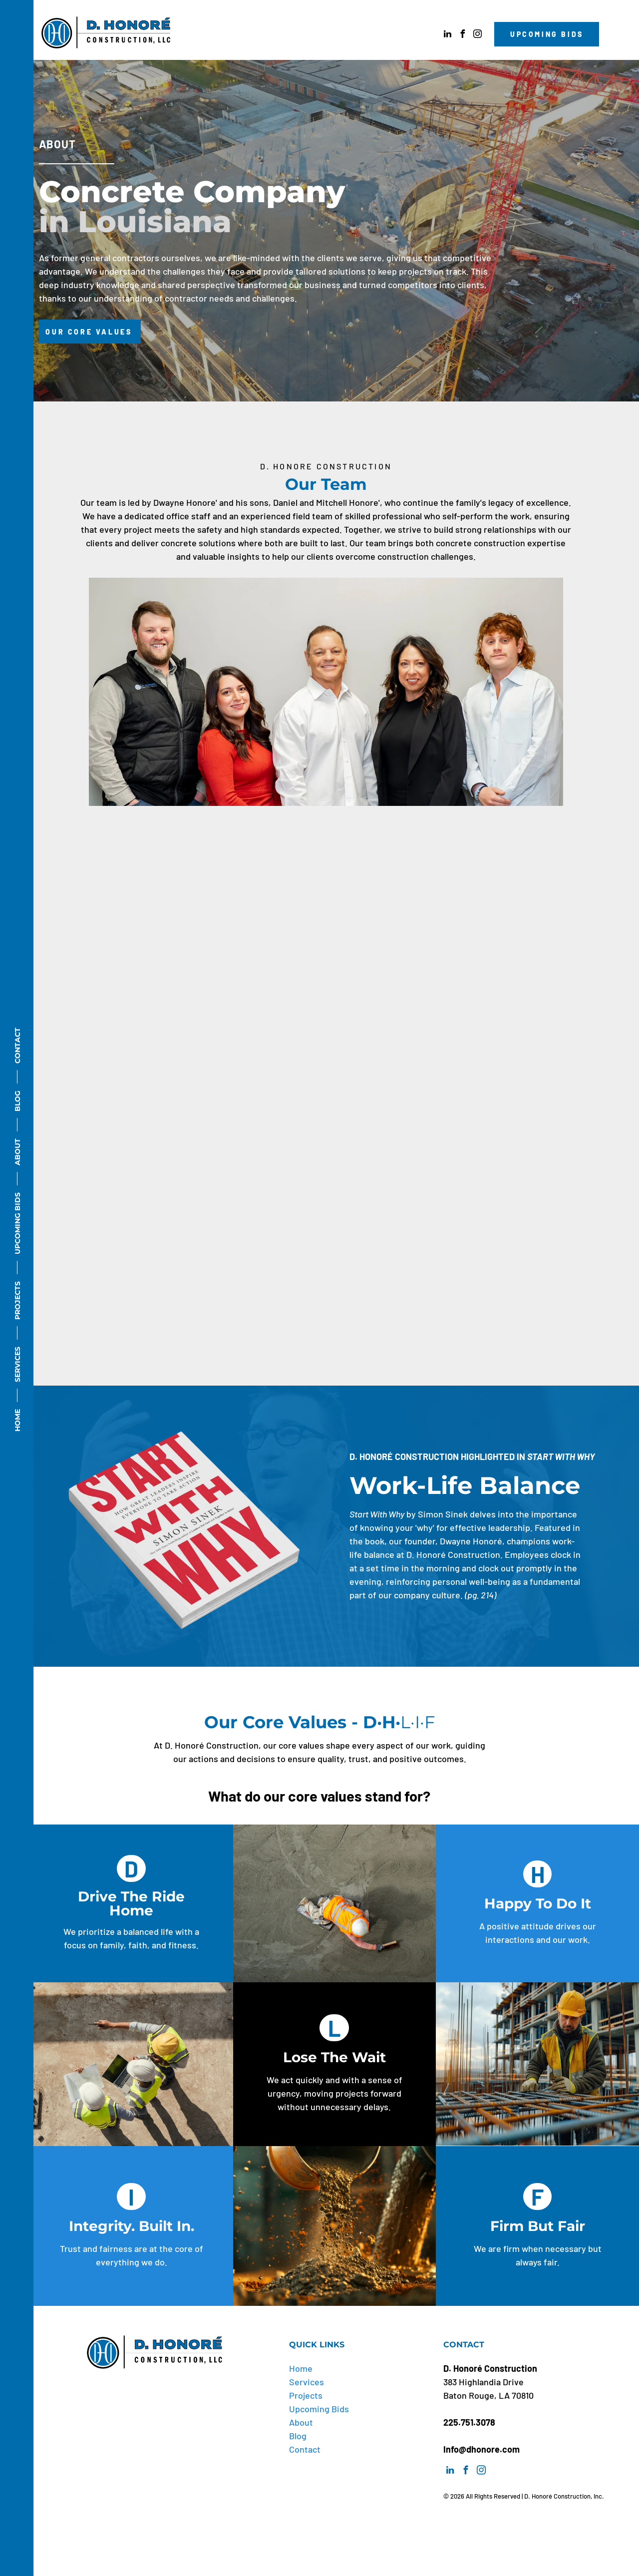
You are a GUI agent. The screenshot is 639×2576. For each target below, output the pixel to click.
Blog (298, 2435)
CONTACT (17, 1046)
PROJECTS (17, 1300)
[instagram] (477, 35)
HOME (17, 1420)
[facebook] (462, 35)
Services (306, 2381)
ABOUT (17, 1151)
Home (301, 2368)
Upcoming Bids (319, 2408)
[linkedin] (447, 35)
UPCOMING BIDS (17, 1223)
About (301, 2422)
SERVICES (17, 1364)
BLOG (17, 1101)
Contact (304, 2449)
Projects (305, 2395)
